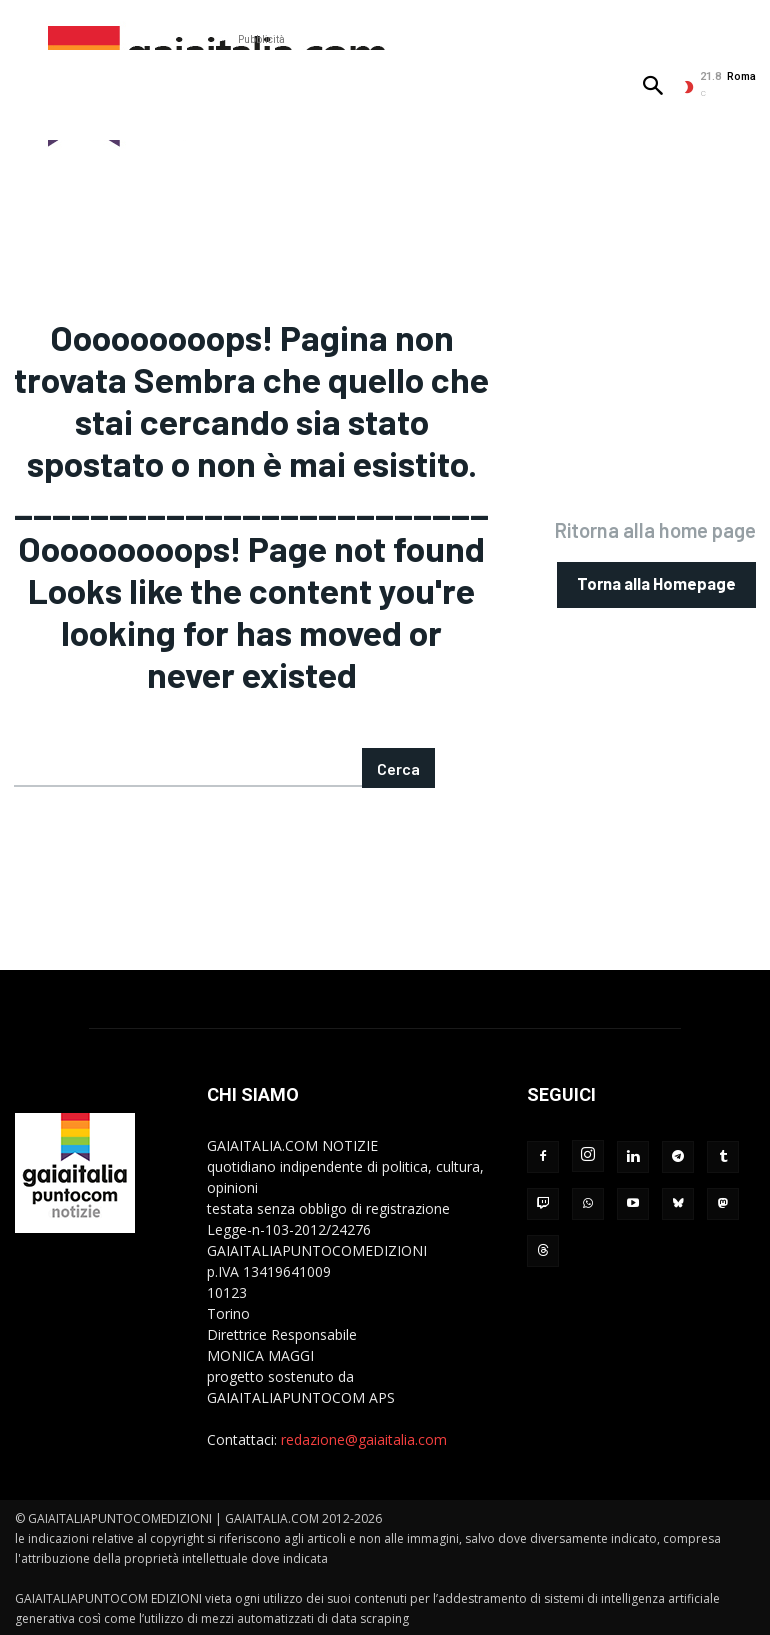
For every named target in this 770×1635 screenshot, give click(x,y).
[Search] (398, 766)
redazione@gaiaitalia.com (364, 1437)
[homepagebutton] (658, 583)
